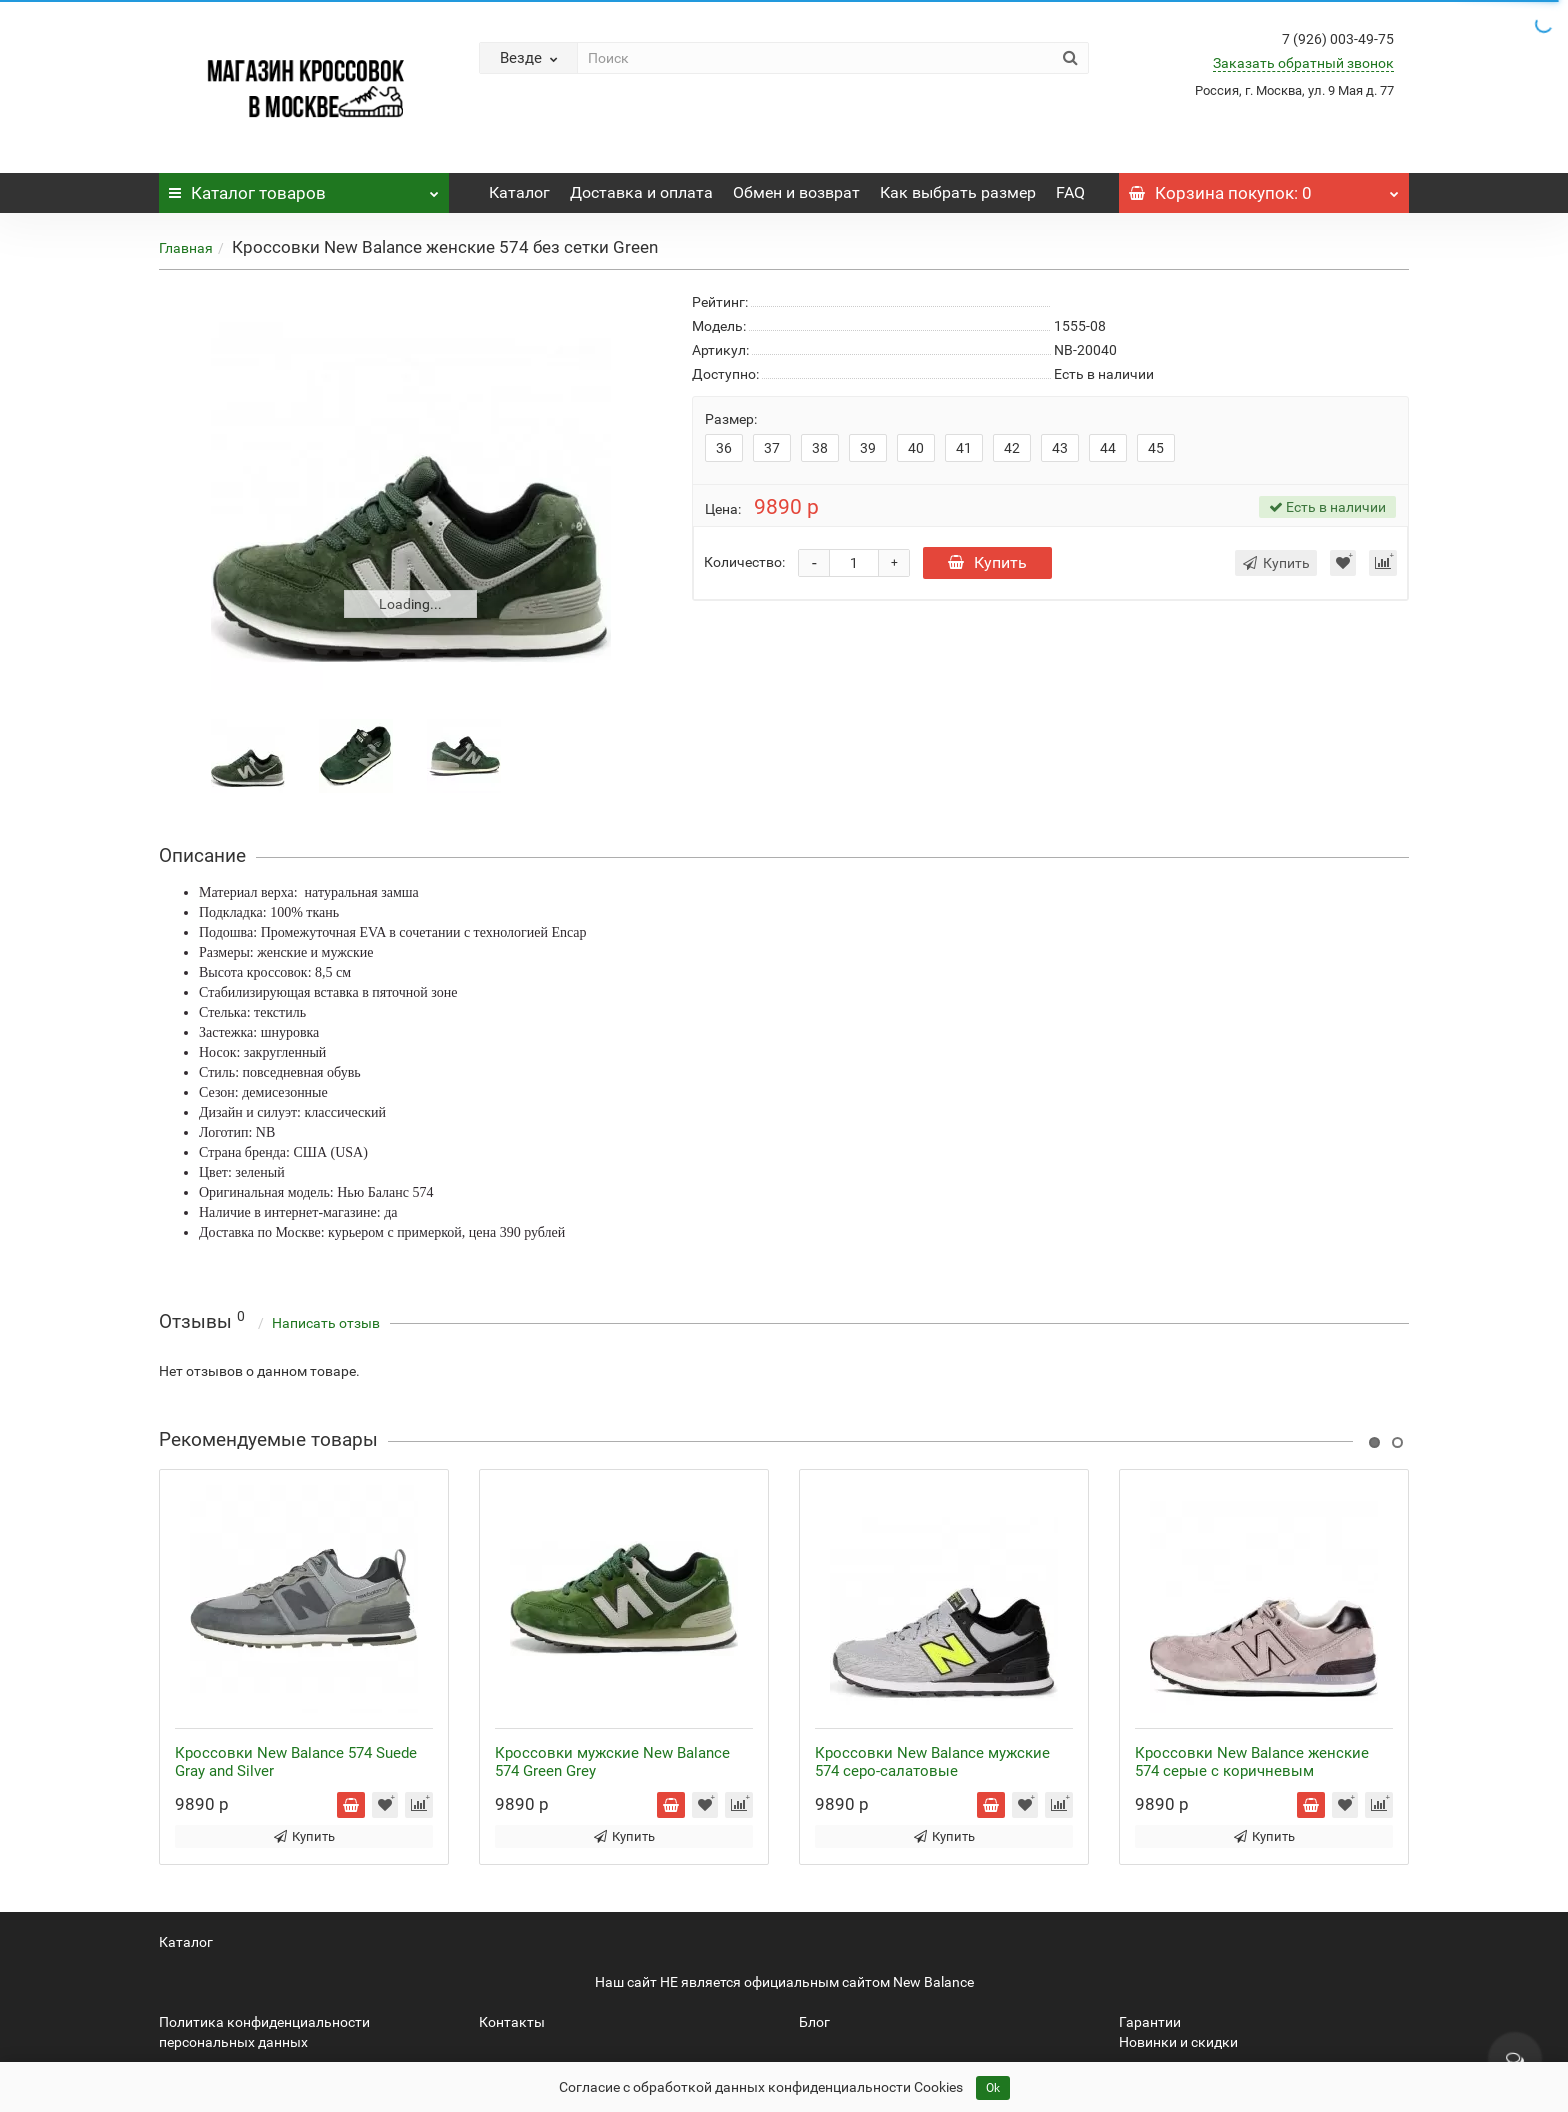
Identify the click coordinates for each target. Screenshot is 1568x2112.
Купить (987, 562)
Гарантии (1150, 2022)
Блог (814, 2022)
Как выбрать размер (958, 192)
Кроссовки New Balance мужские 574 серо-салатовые (932, 1762)
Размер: (731, 419)
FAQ (1070, 192)
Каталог (304, 188)
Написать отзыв (326, 1323)
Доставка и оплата (641, 192)
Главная (186, 248)
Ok (993, 2088)
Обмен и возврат (796, 192)
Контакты (512, 2022)
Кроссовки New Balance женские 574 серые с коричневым (1252, 1762)
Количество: (744, 562)
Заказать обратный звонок (1303, 63)
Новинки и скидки (1178, 2042)
